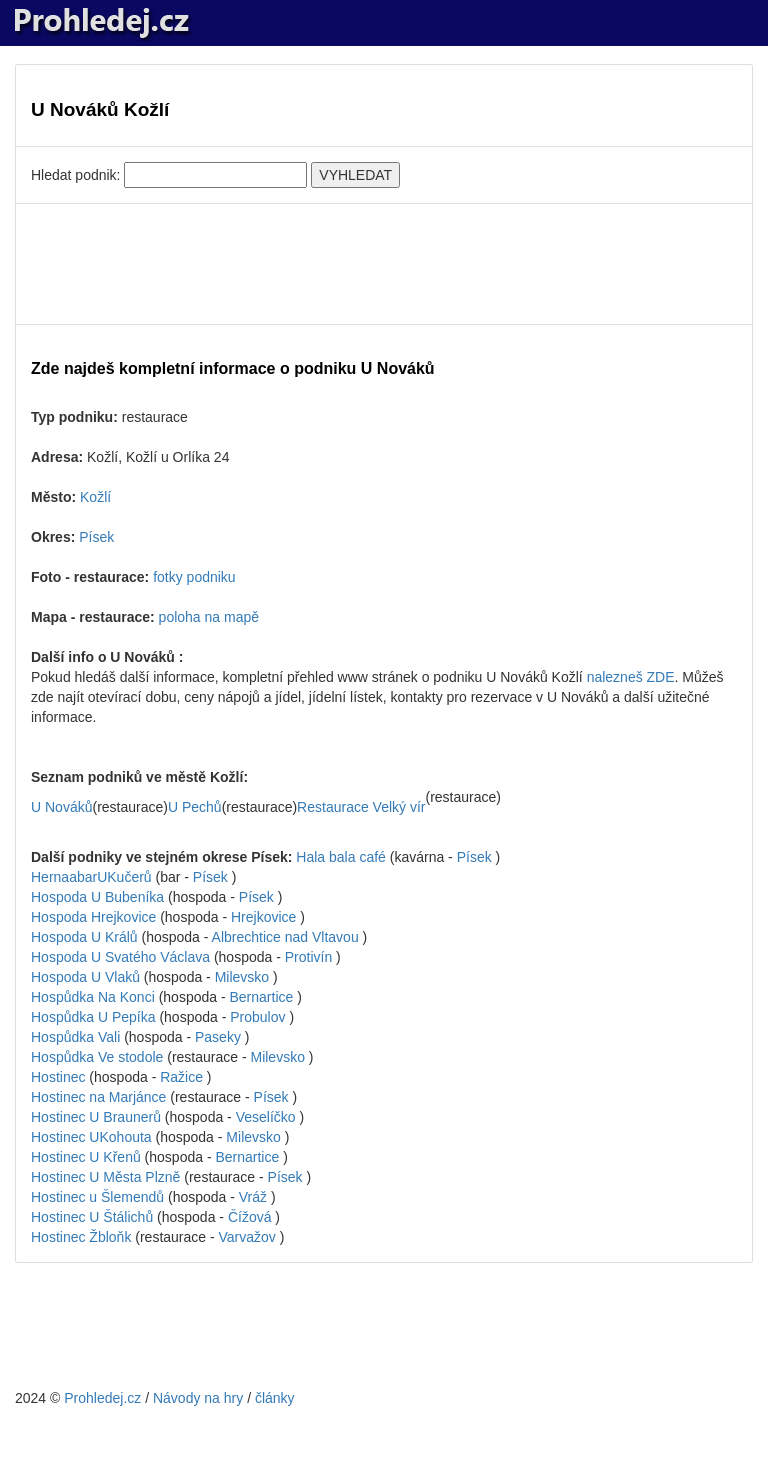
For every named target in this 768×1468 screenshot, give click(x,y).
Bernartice (261, 997)
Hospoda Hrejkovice (95, 917)
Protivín (308, 957)
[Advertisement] (384, 264)
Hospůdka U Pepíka (95, 1017)
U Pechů (195, 807)
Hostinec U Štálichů (94, 1217)
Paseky (218, 1037)
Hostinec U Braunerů (98, 1117)
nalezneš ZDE (631, 677)
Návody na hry (198, 1398)
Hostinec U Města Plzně (107, 1177)
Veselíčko (266, 1117)
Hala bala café (342, 857)
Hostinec (60, 1077)
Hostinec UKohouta (91, 1137)
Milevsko (242, 977)
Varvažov (247, 1237)
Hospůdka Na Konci (95, 997)
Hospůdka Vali (77, 1037)
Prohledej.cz (102, 1398)
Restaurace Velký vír (361, 807)
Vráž (253, 1197)
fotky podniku (194, 577)
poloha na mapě (209, 617)
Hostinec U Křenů (88, 1157)
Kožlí (95, 497)
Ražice (181, 1077)
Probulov (257, 1017)
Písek (96, 537)
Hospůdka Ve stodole (99, 1057)
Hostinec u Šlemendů (99, 1197)
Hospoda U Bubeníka (99, 897)
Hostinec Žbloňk (83, 1237)
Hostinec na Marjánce (100, 1097)
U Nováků (61, 807)
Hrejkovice (263, 917)
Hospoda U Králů (86, 937)
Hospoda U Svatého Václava (122, 957)
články (275, 1398)
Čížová (250, 1217)
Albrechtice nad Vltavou (285, 937)
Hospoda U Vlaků (87, 977)
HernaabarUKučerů (91, 877)
